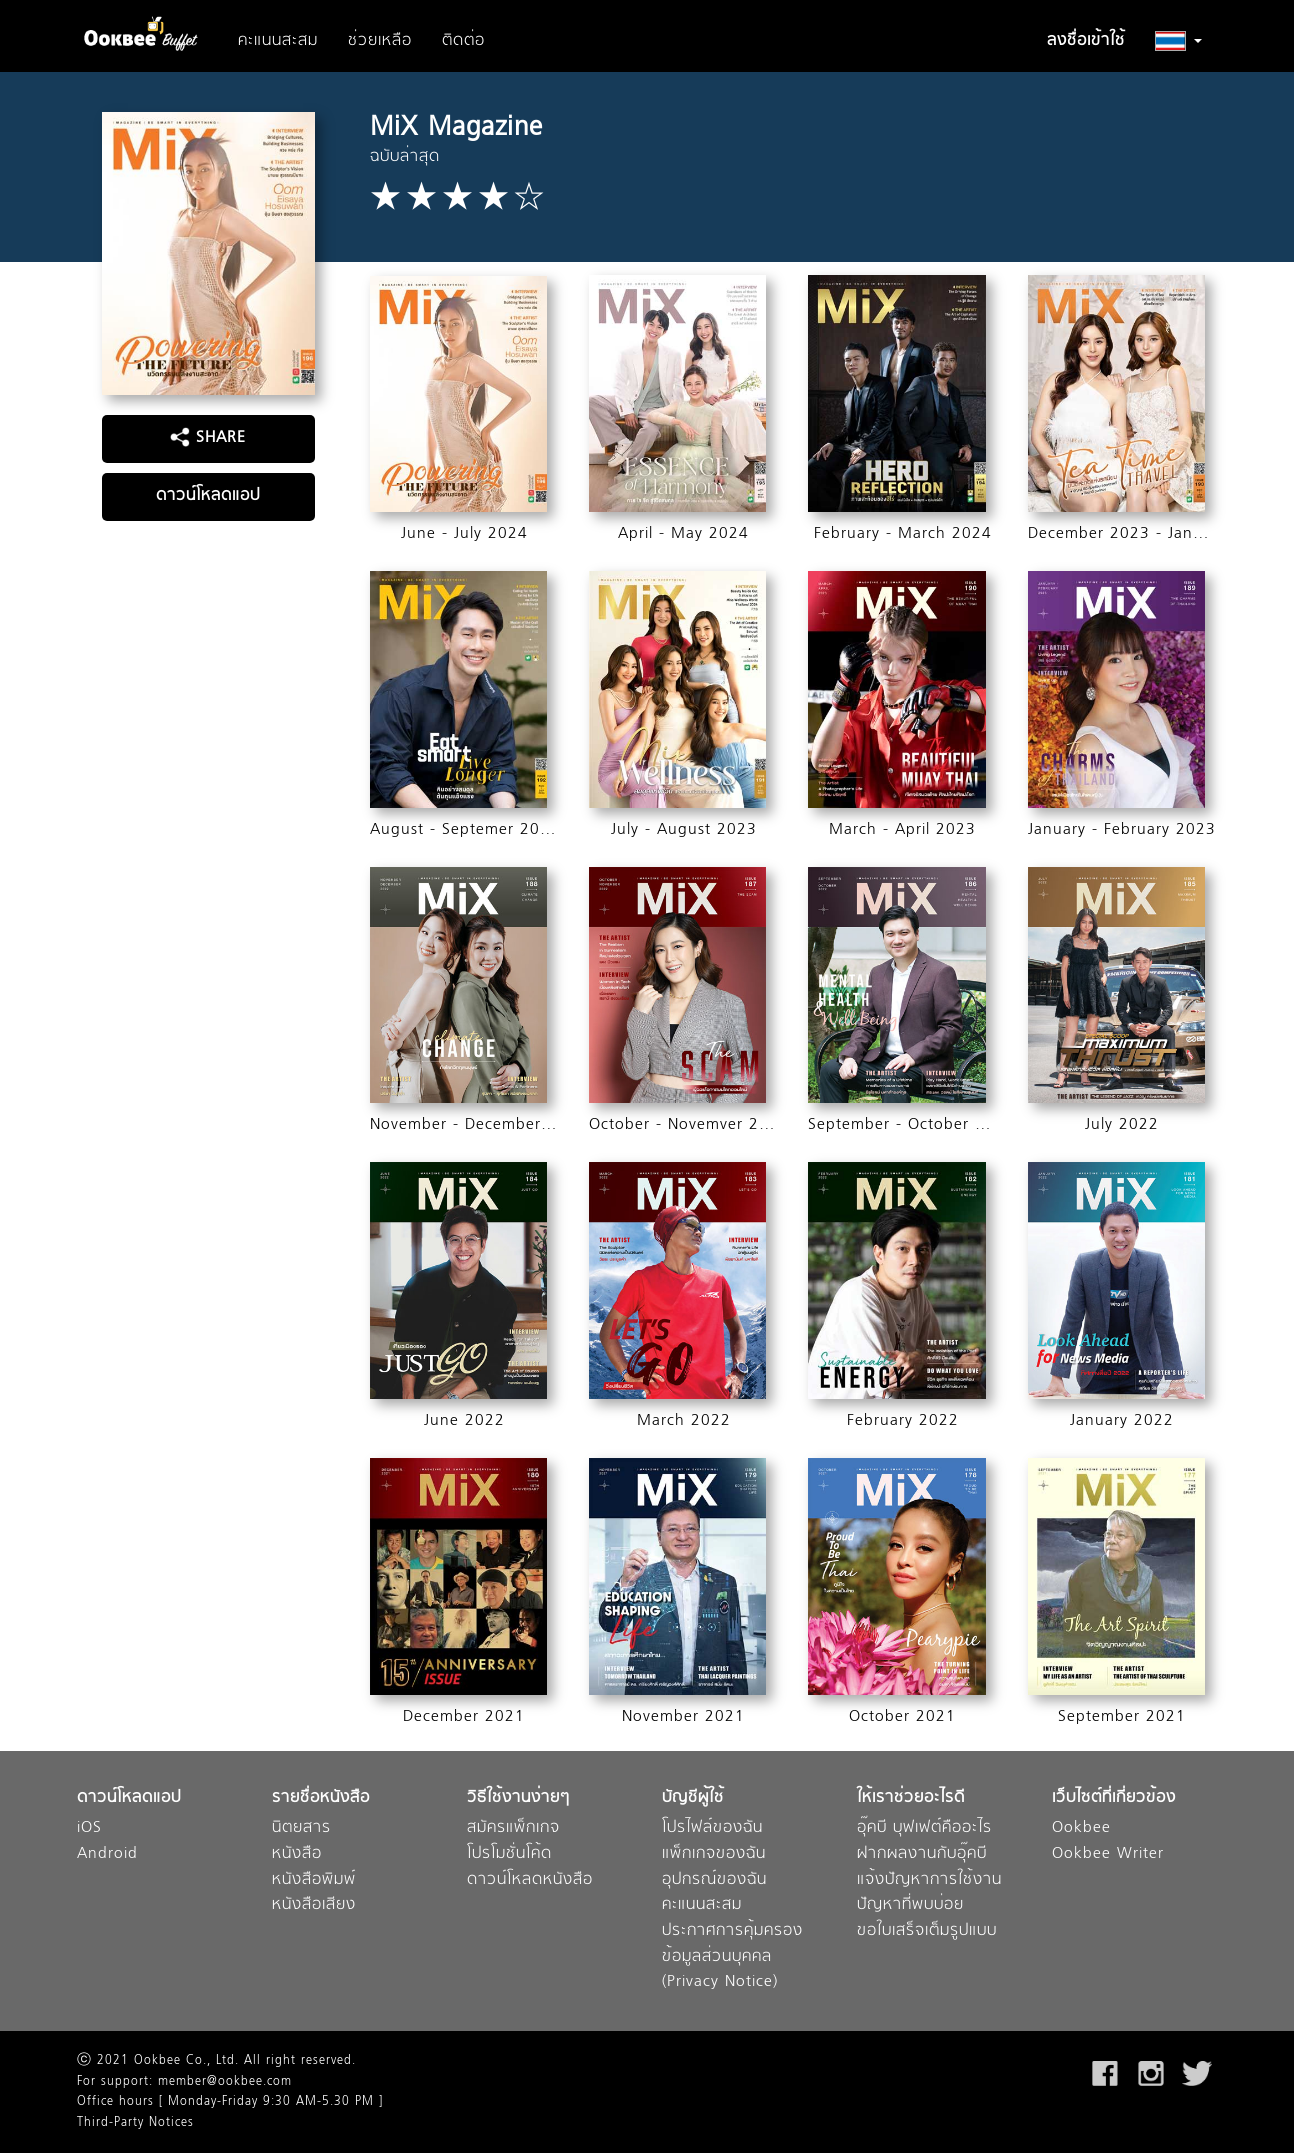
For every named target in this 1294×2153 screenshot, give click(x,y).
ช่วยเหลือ (380, 41)
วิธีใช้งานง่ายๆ (518, 1798)
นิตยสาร (301, 1828)
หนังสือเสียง (314, 1905)
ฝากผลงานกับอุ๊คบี (922, 1854)
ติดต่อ (463, 41)
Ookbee (1081, 1828)
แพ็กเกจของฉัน (714, 1854)
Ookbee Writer (1108, 1854)
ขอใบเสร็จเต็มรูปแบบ (927, 1931)
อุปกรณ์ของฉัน (714, 1880)
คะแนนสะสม (278, 41)
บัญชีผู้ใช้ (693, 1798)
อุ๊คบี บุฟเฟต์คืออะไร (924, 1828)
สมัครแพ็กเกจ (513, 1828)
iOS (89, 1828)
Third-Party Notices (135, 2123)
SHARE (208, 438)
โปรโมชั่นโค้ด (509, 1854)
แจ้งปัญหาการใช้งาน (929, 1880)
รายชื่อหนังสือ (321, 1798)
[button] (1178, 41)
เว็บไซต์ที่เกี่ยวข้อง (1114, 1798)
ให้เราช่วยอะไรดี (911, 1798)
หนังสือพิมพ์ (314, 1880)
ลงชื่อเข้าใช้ (1086, 41)
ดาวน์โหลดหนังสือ (530, 1880)
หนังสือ (297, 1854)
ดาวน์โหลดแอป (208, 496)
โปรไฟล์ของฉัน (712, 1828)
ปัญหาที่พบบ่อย (910, 1905)
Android (107, 1854)
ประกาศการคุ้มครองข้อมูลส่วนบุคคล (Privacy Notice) (732, 1957)
